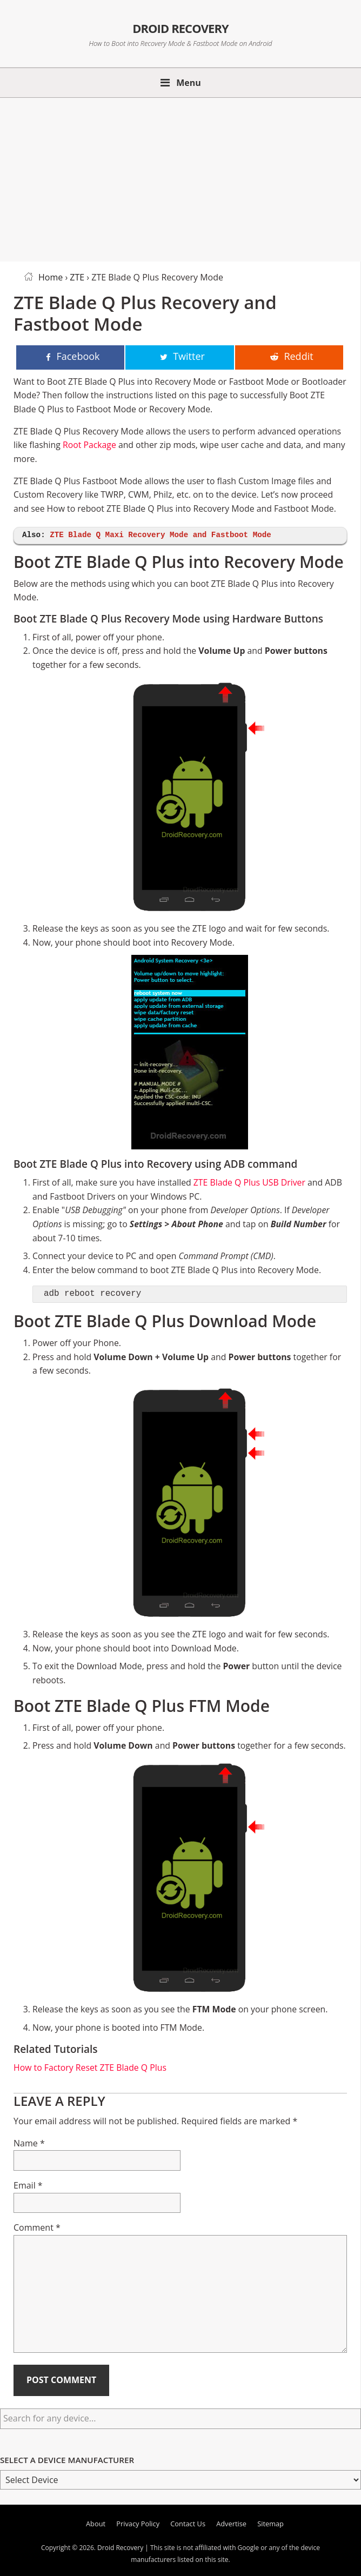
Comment (37, 2227)
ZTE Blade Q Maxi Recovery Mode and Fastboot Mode (160, 535)
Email (28, 2185)
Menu (188, 83)
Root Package (89, 445)
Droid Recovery (180, 26)
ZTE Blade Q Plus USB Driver (249, 1182)
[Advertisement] (180, 177)
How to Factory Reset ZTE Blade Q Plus (90, 2067)
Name (29, 2143)
